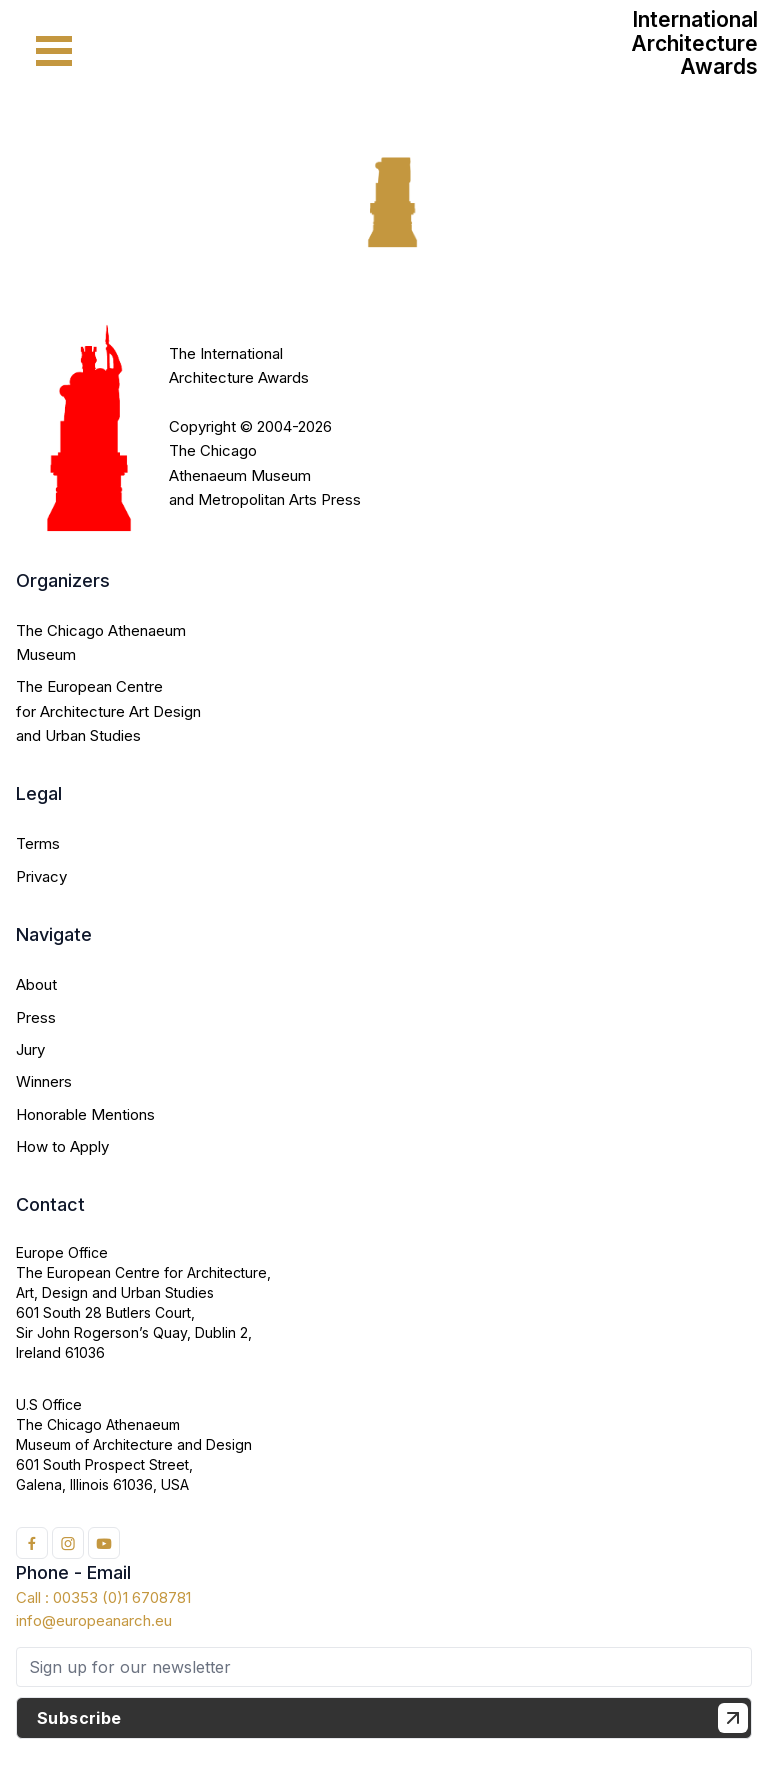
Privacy (41, 876)
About (36, 984)
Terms (38, 843)
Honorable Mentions (85, 1114)
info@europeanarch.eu (94, 1620)
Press (36, 1017)
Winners (44, 1081)
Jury (30, 1049)
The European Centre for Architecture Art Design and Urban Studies (108, 711)
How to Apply (62, 1146)
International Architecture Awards (694, 43)
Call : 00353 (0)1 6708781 (103, 1597)
